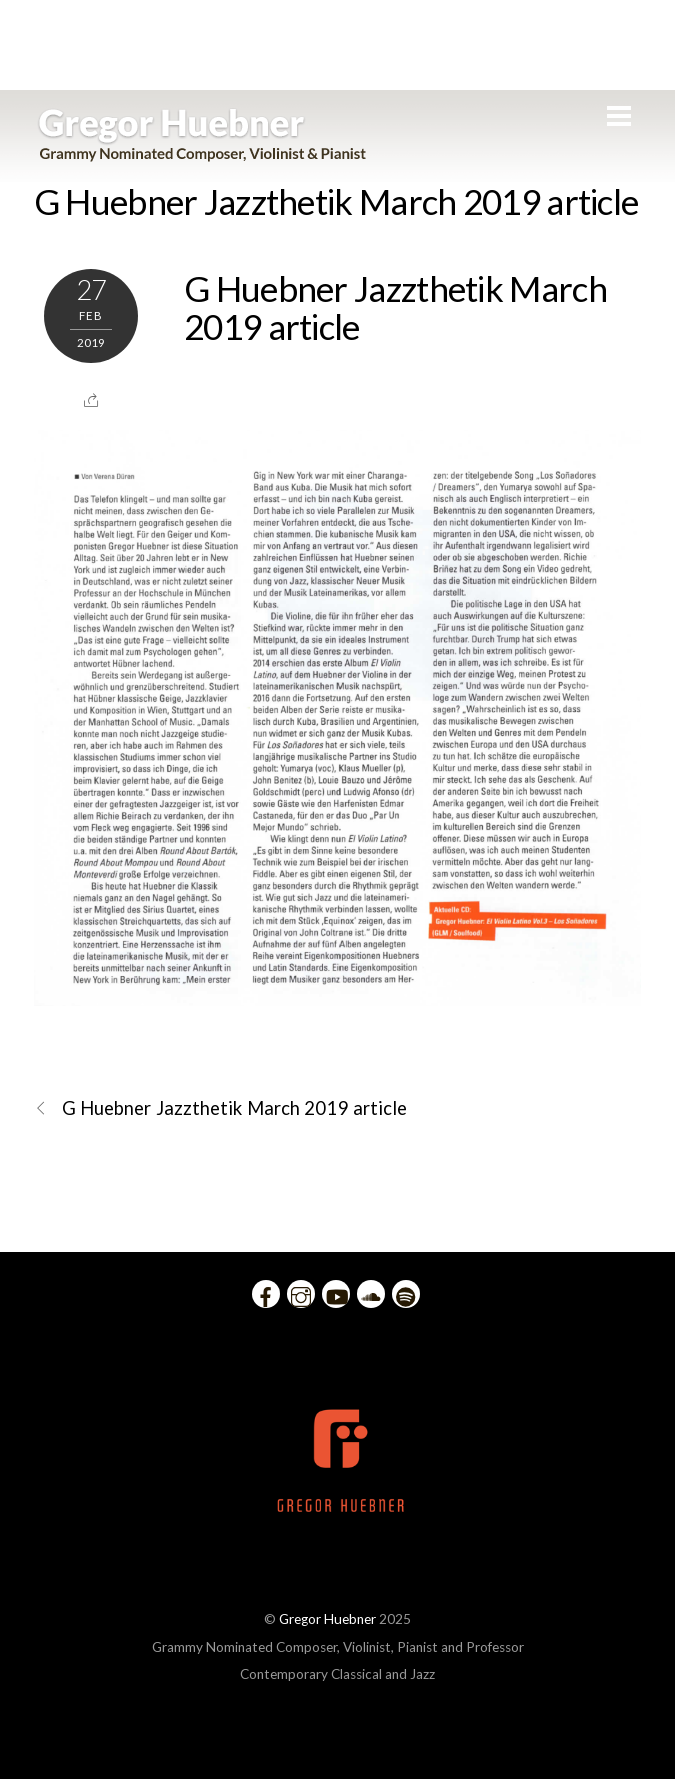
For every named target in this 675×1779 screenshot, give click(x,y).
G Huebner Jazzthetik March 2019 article (336, 201)
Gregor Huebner (327, 1619)
